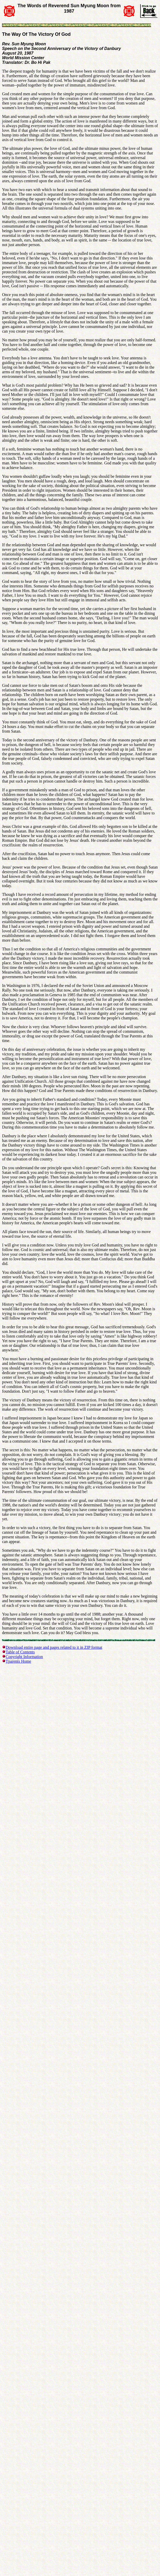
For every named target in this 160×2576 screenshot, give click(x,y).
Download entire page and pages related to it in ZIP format (54, 1647)
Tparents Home (18, 1661)
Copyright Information (24, 1656)
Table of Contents (20, 1652)
